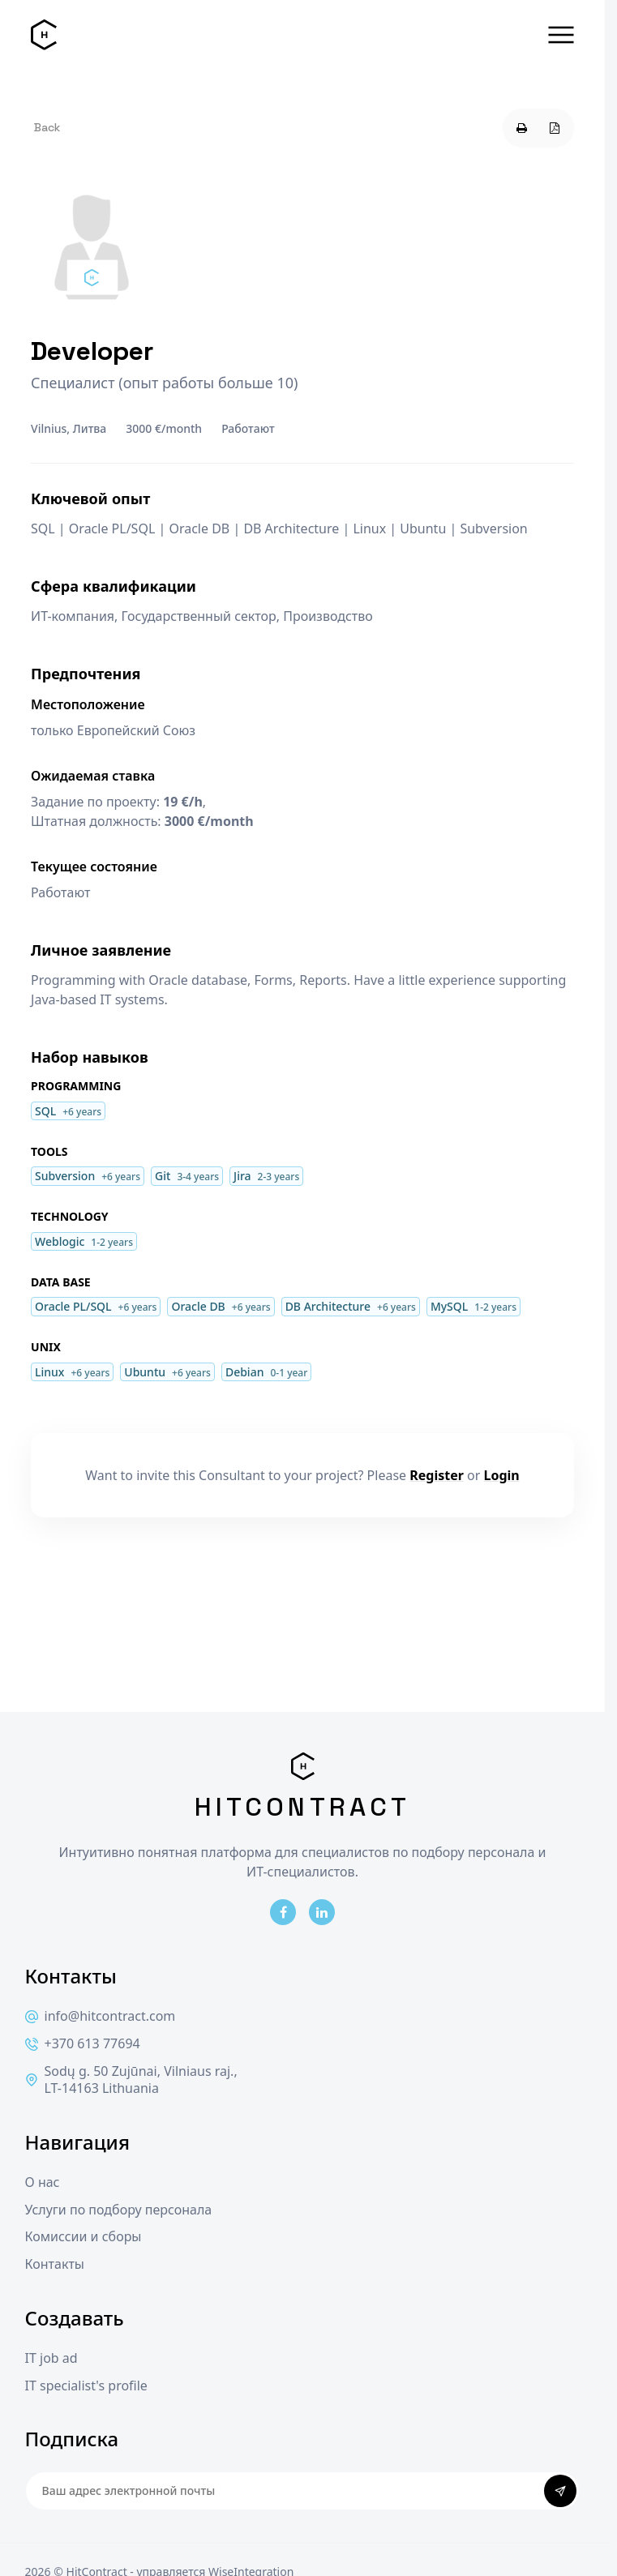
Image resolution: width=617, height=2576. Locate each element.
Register (436, 1475)
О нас (42, 2182)
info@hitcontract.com (100, 2016)
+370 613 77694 (82, 2043)
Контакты (54, 2264)
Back (47, 127)
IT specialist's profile (86, 2385)
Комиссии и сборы (83, 2236)
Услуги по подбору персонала (118, 2210)
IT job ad (51, 2358)
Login (502, 1475)
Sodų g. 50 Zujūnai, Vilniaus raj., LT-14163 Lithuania (131, 2080)
